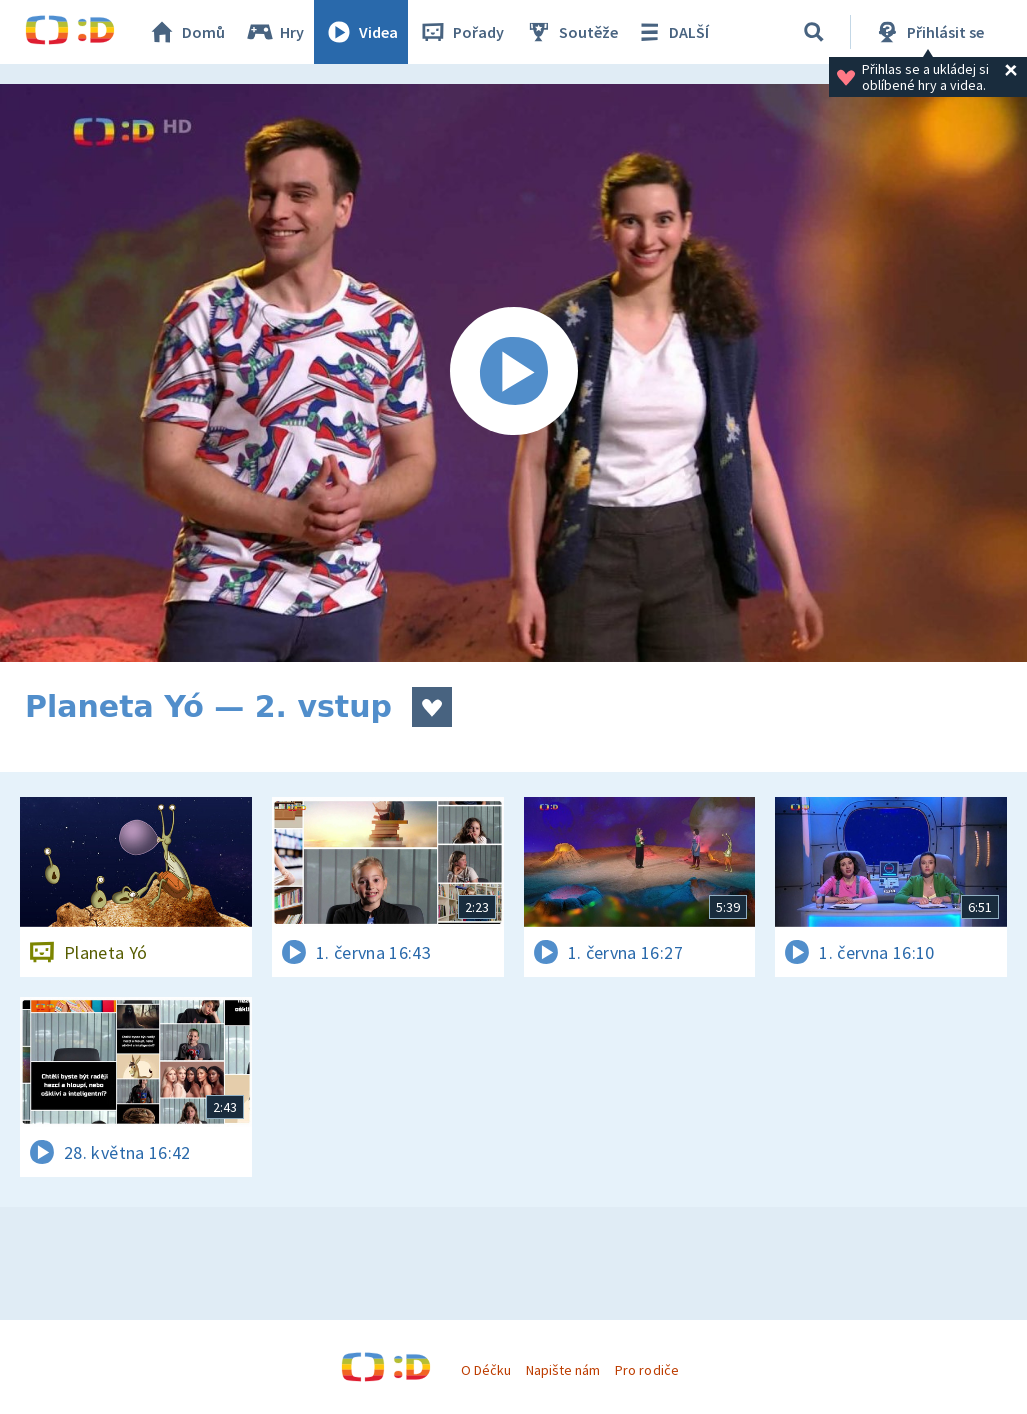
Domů (186, 32)
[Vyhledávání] (814, 32)
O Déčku (486, 1370)
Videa (361, 32)
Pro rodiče (646, 1370)
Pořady (461, 32)
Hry (274, 32)
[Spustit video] (513, 373)
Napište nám (563, 1370)
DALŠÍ (671, 32)
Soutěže (571, 32)
